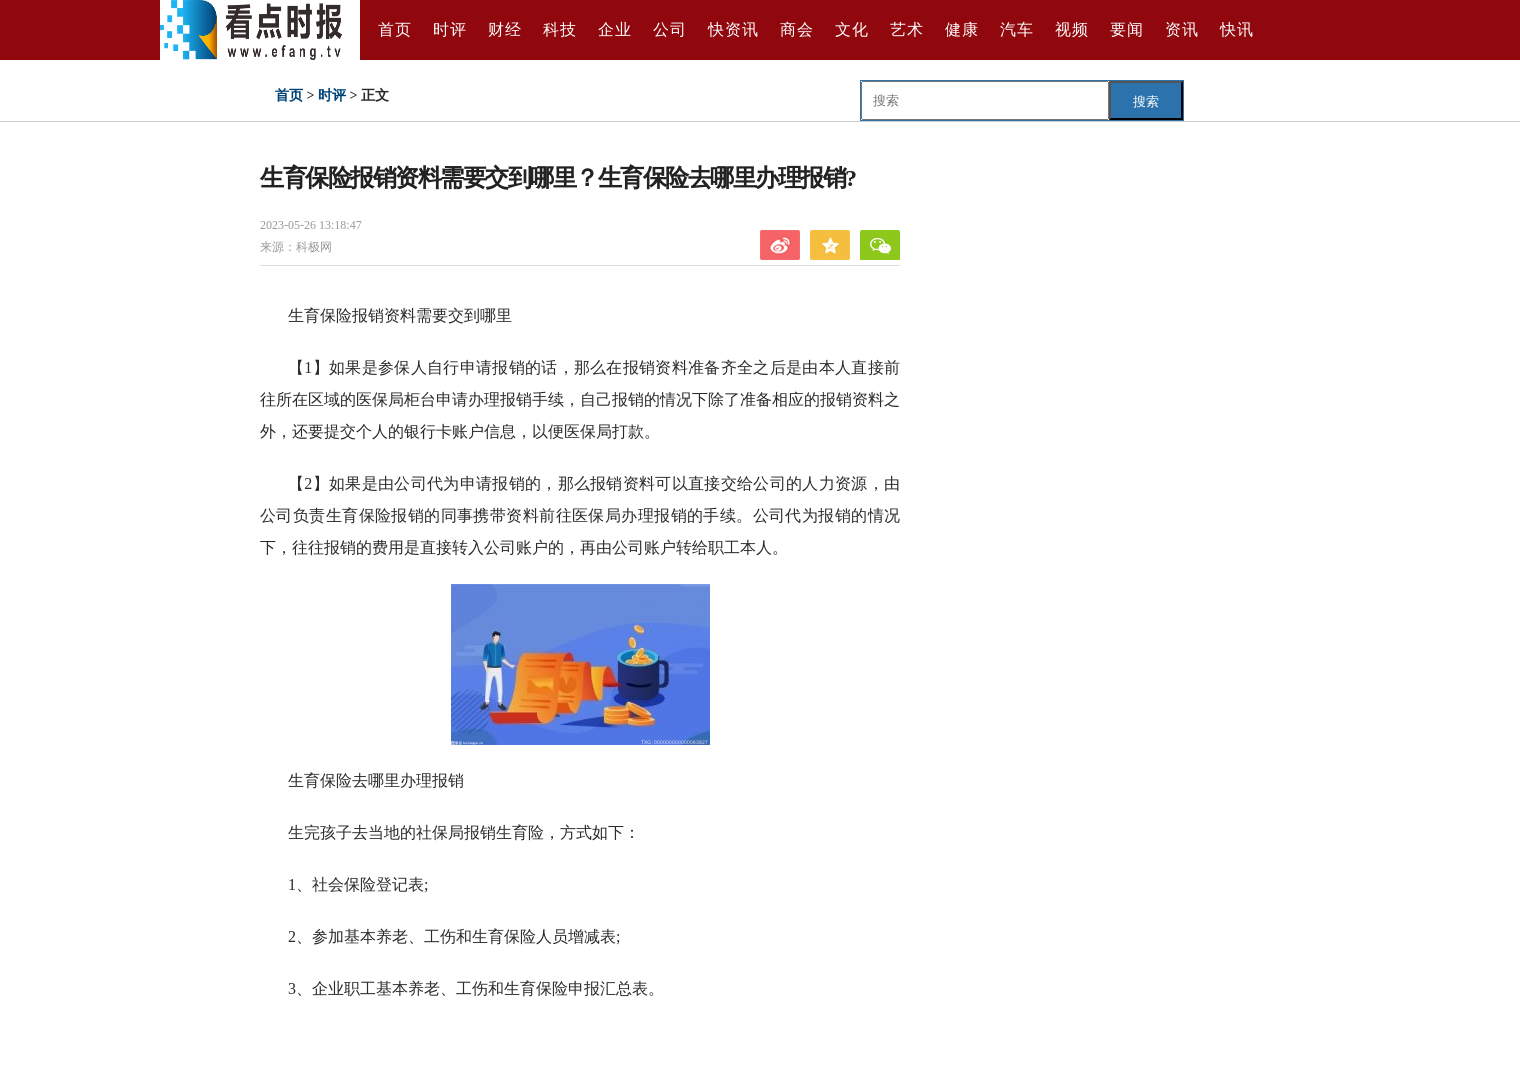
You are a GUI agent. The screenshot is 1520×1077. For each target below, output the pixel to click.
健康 (962, 29)
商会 (797, 29)
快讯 (1237, 29)
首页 (395, 29)
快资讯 (733, 29)
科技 (560, 29)
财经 (505, 29)
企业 (615, 29)
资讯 (1182, 29)
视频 (1072, 29)
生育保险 (388, 1040)
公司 (670, 29)
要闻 (1127, 29)
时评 (450, 29)
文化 (852, 29)
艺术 (907, 29)
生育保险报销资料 (488, 1040)
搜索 (1146, 101)
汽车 (1017, 29)
